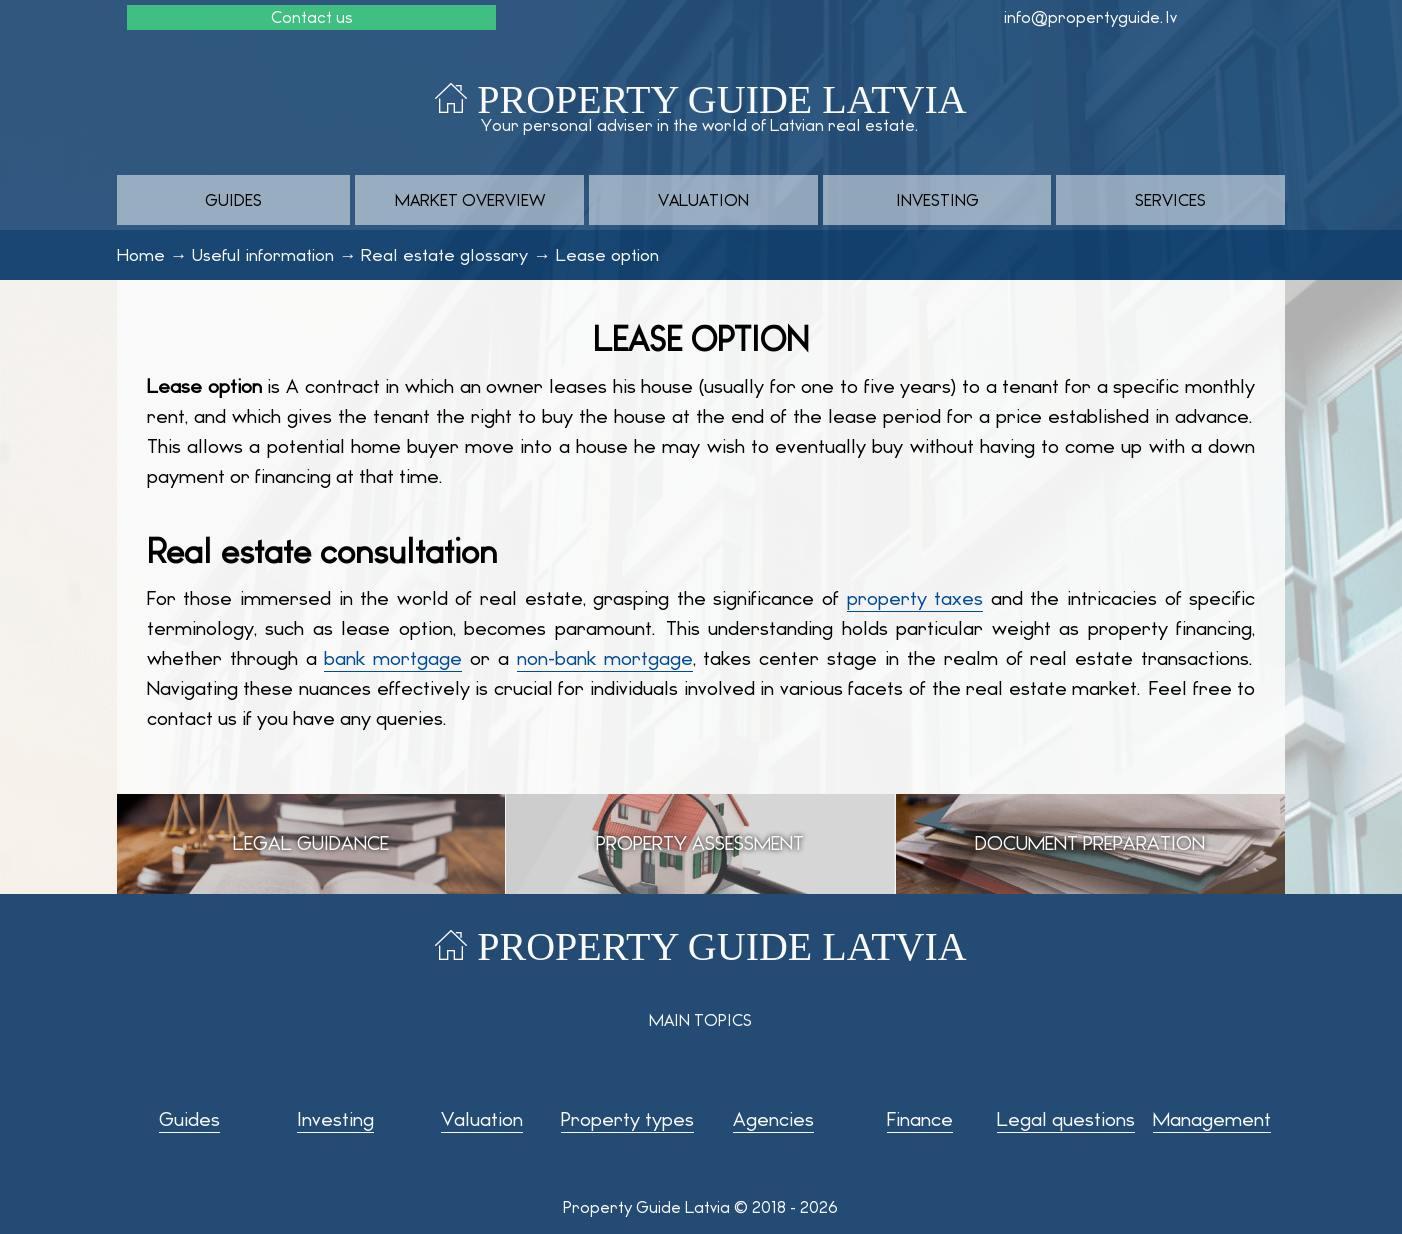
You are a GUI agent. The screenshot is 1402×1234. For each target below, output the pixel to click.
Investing (937, 200)
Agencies (773, 1119)
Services (1170, 200)
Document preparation (1090, 843)
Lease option (607, 255)
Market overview (470, 200)
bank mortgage (393, 658)
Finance (920, 1119)
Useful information (263, 255)
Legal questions (1066, 1119)
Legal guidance (311, 843)
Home (141, 255)
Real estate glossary (444, 255)
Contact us (312, 17)
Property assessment (700, 843)
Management (1212, 1119)
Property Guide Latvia (721, 99)
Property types (627, 1119)
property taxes (915, 598)
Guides (233, 200)
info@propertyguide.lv (1090, 17)
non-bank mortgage (605, 658)
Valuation (703, 200)
